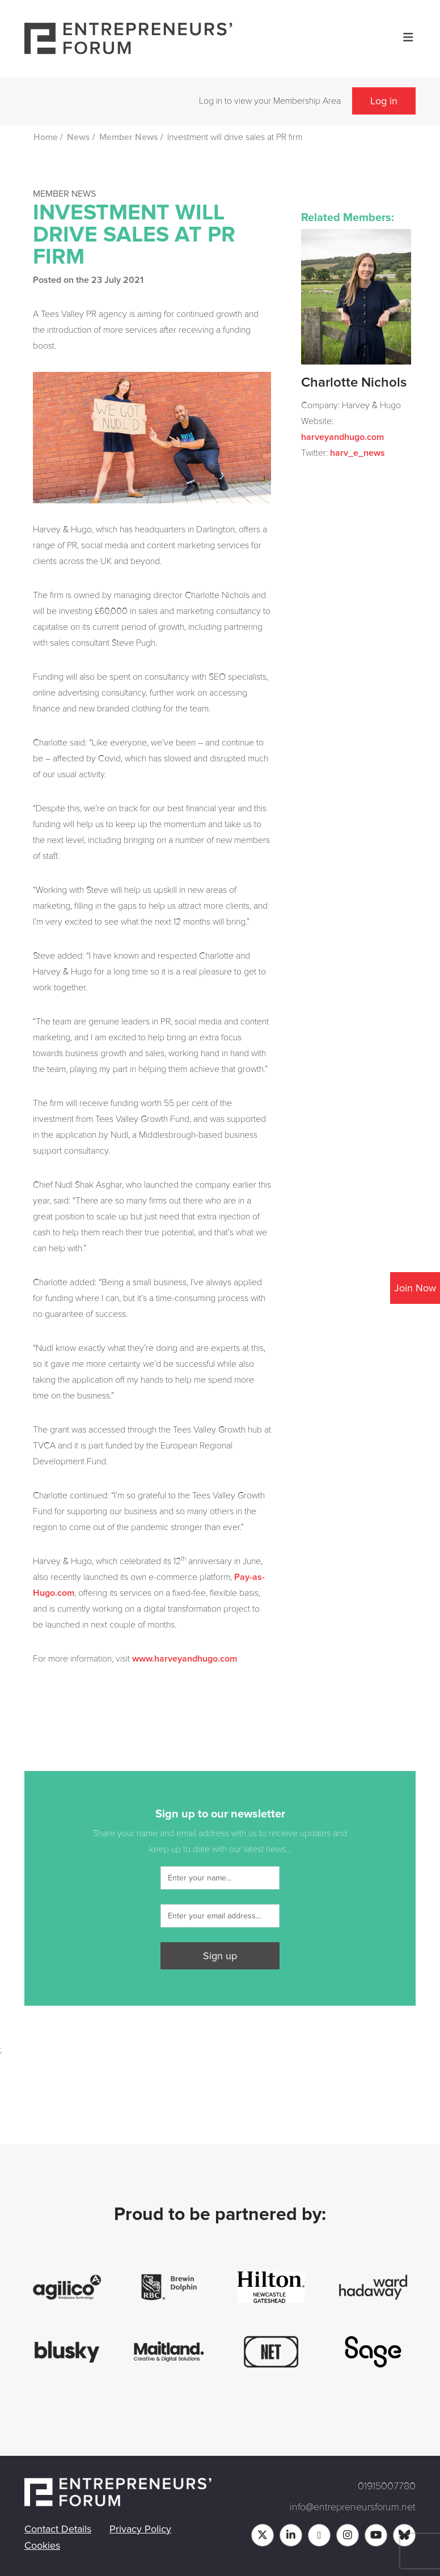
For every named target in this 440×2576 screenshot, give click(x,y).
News (78, 137)
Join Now (415, 1288)
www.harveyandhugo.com (184, 1658)
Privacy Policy (140, 2529)
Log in (383, 101)
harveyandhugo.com (342, 437)
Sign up (220, 1956)
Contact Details (57, 2529)
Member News (128, 137)
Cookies (42, 2545)
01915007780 (387, 2486)
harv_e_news (357, 452)
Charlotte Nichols (354, 382)
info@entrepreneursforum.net (353, 2507)
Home (45, 137)
